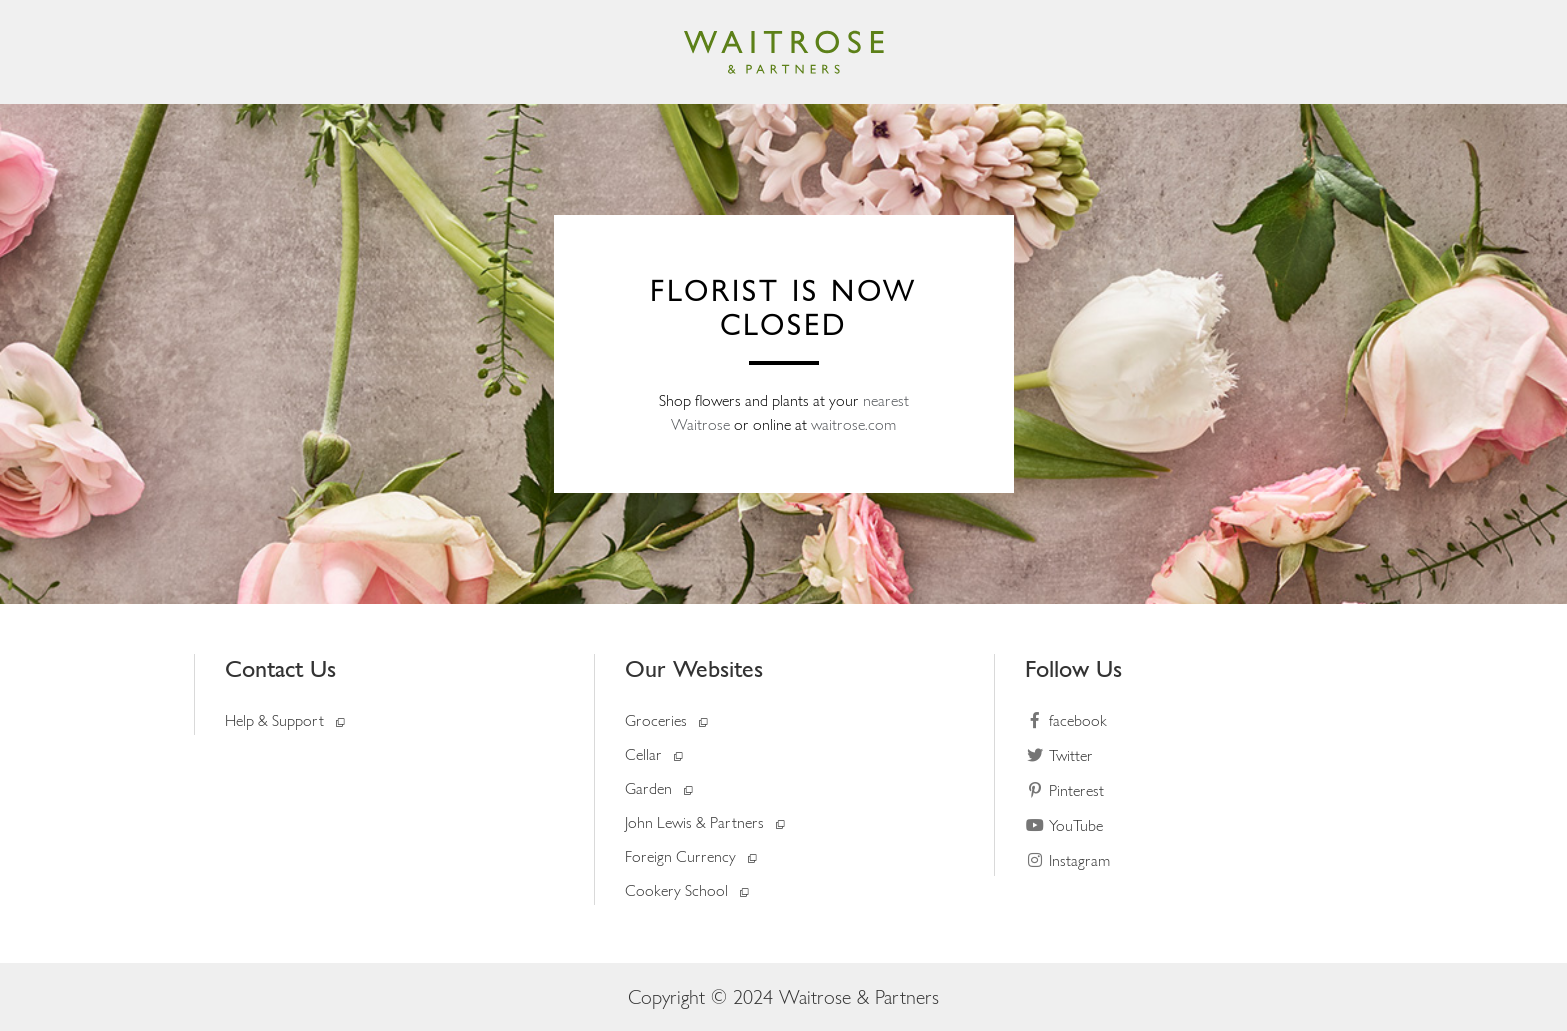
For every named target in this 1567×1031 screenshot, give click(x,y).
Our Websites (694, 668)
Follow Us (1073, 668)
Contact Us (280, 668)
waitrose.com (853, 424)
